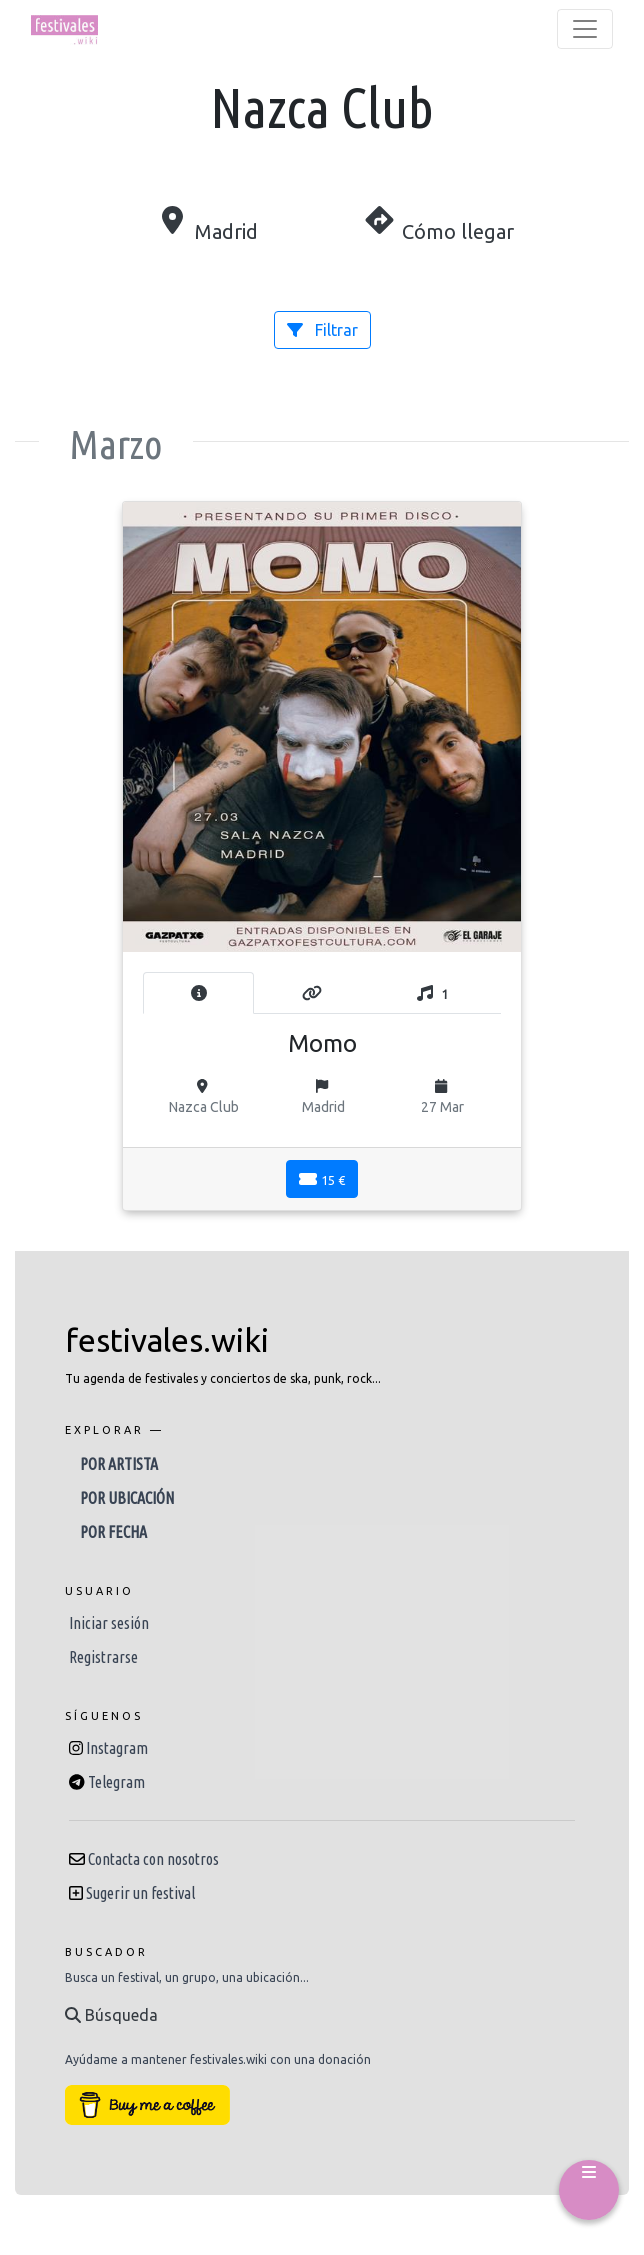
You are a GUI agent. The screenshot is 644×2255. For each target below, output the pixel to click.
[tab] (198, 993)
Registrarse (103, 1657)
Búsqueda (111, 2015)
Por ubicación (127, 1498)
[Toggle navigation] (585, 29)
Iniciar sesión (109, 1623)
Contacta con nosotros (153, 1859)
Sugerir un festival (140, 1893)
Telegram (116, 1782)
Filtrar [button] (322, 330)
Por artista (119, 1464)
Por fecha (113, 1532)
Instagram (117, 1748)
